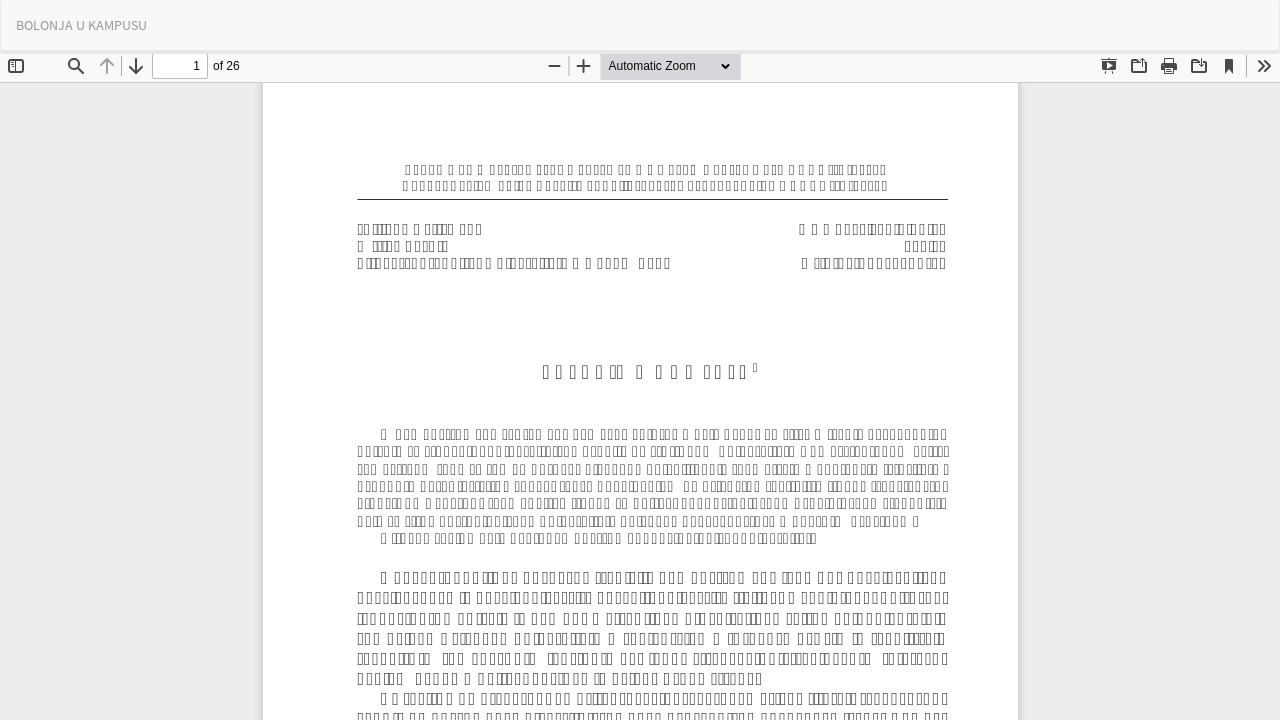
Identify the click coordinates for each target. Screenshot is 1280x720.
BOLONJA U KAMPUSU (81, 25)
